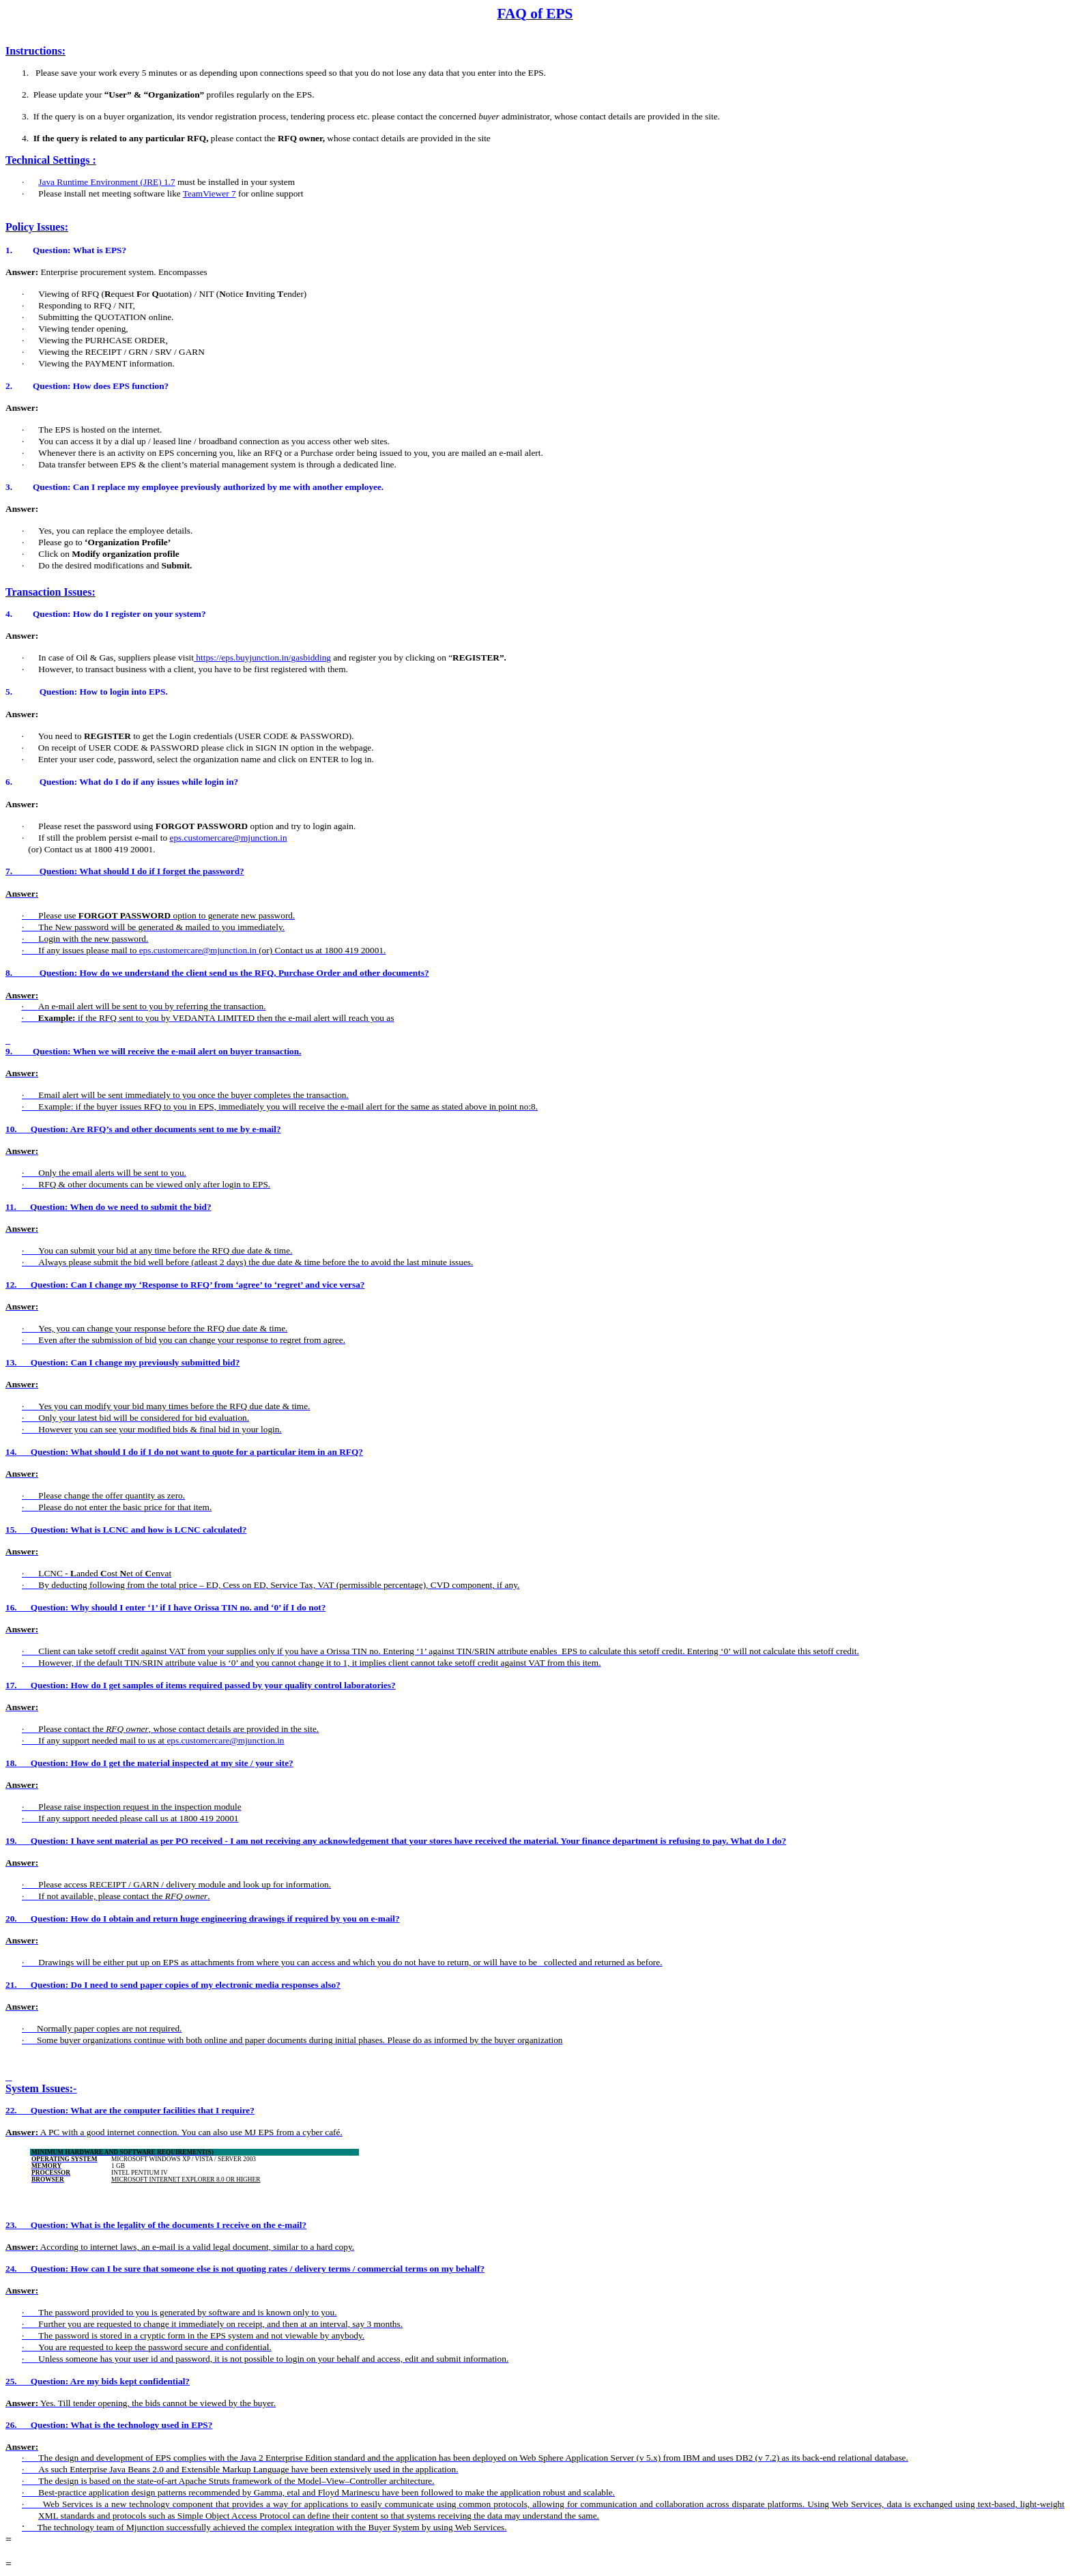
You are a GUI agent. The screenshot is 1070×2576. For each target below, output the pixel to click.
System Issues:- (40, 2088)
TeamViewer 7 (209, 193)
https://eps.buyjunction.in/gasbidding (262, 657)
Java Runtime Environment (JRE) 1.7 (106, 182)
